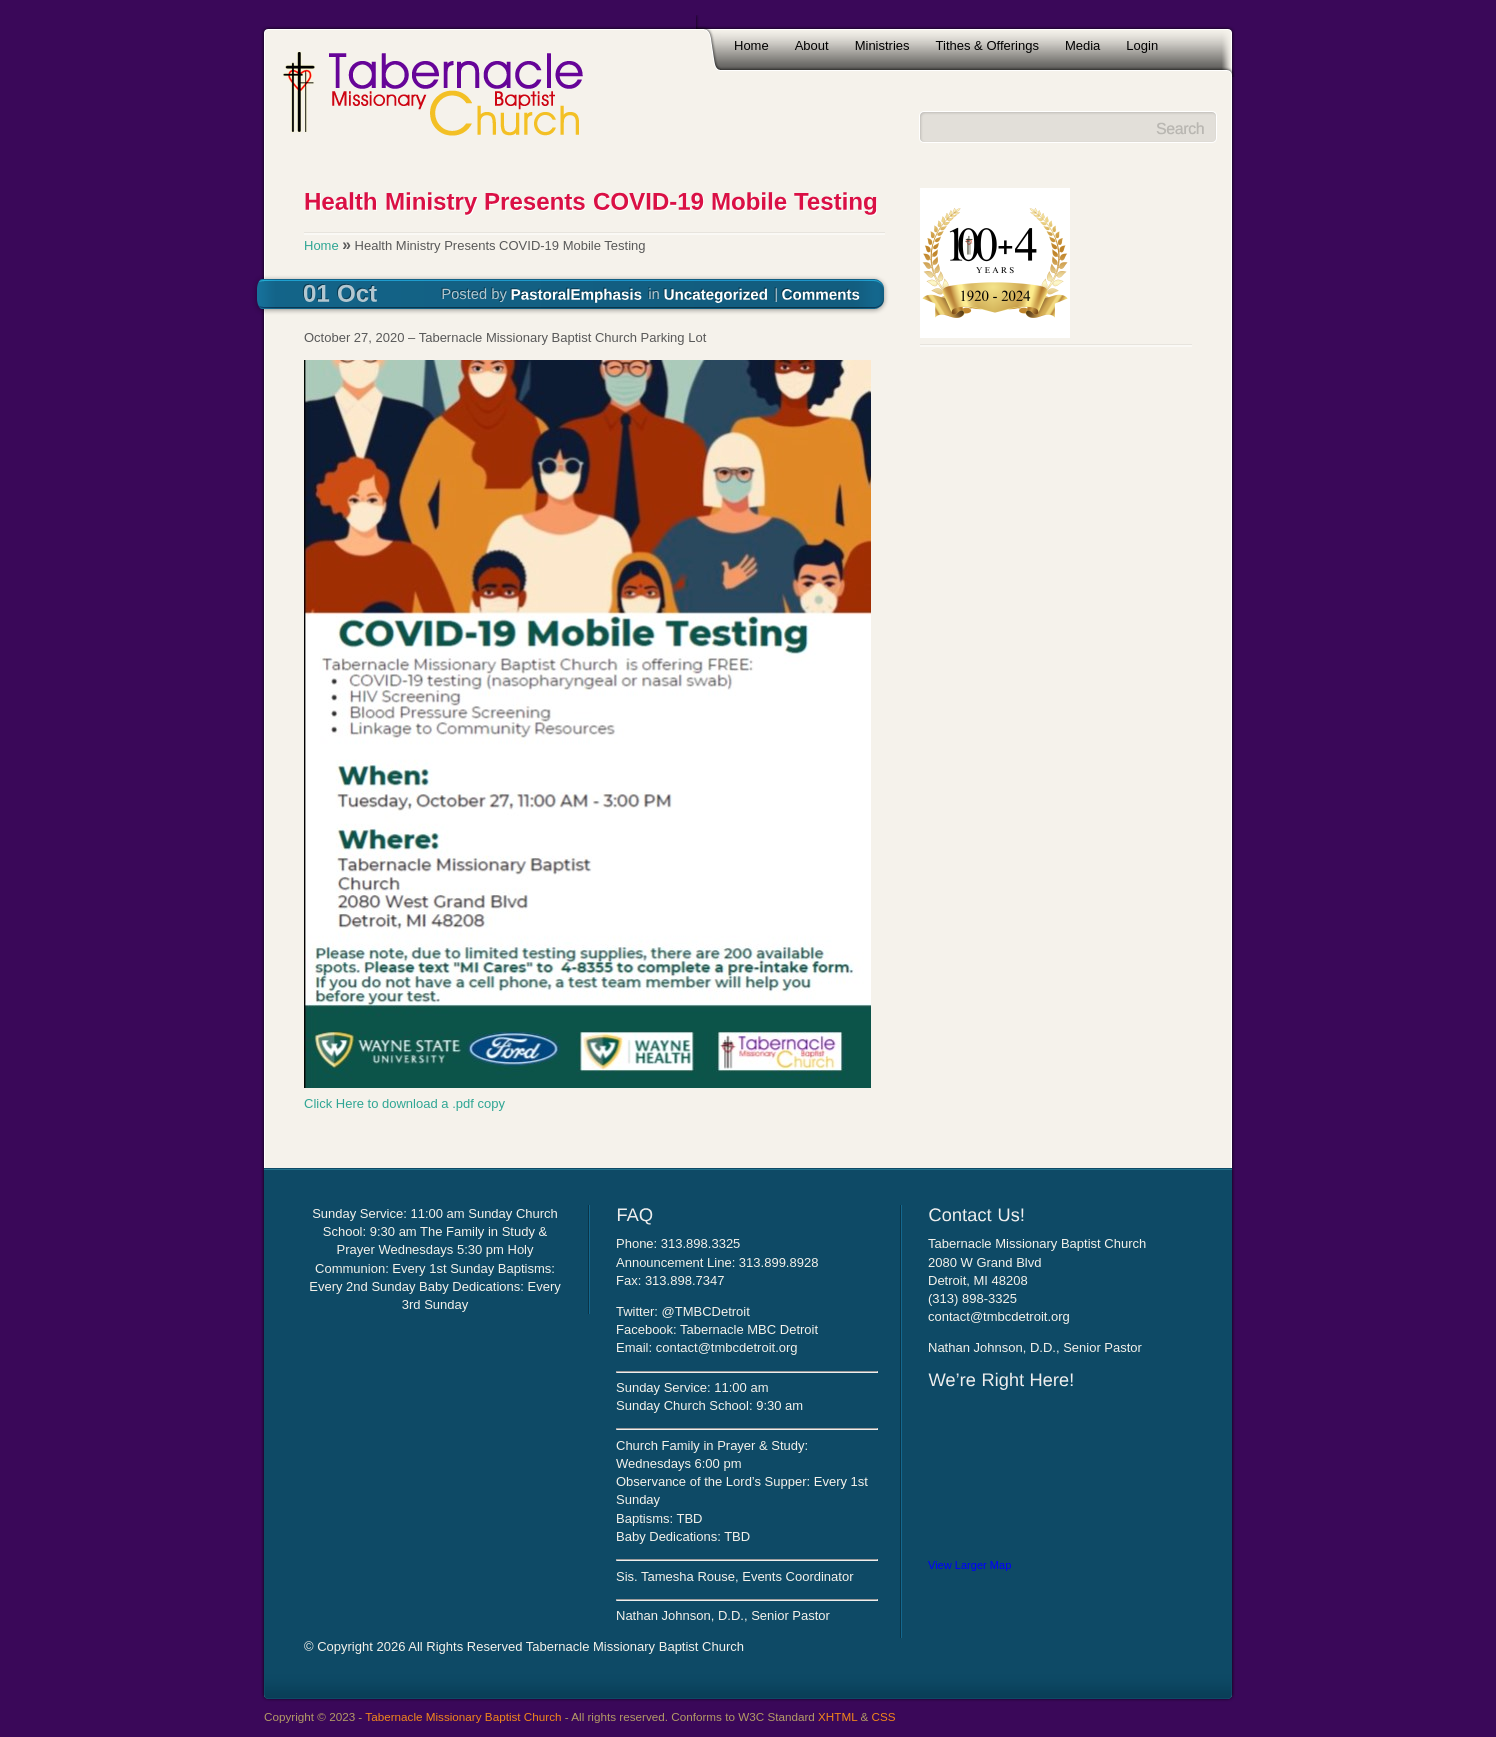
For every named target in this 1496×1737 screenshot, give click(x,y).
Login (1142, 45)
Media (1082, 45)
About (812, 45)
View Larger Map (969, 1565)
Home (751, 45)
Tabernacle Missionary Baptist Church (463, 1716)
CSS (884, 1716)
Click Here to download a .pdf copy (404, 1103)
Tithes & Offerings (987, 45)
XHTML (837, 1716)
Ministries (882, 45)
